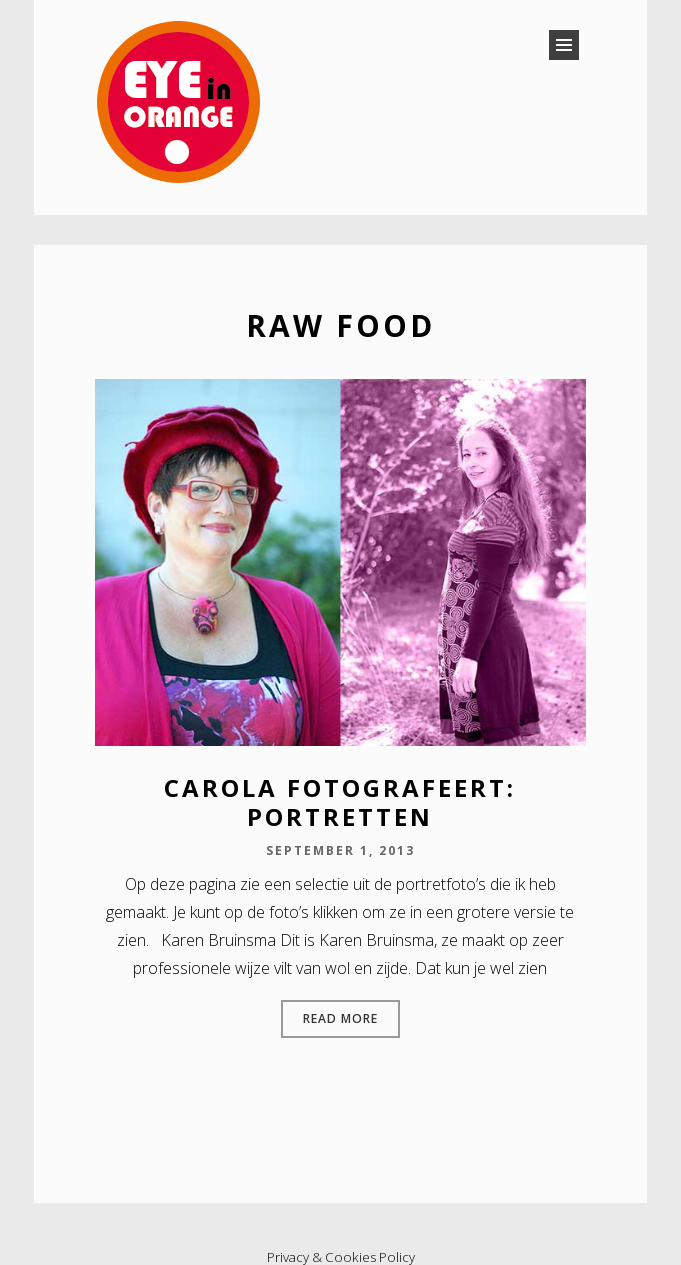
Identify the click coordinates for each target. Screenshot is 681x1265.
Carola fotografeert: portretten (340, 802)
